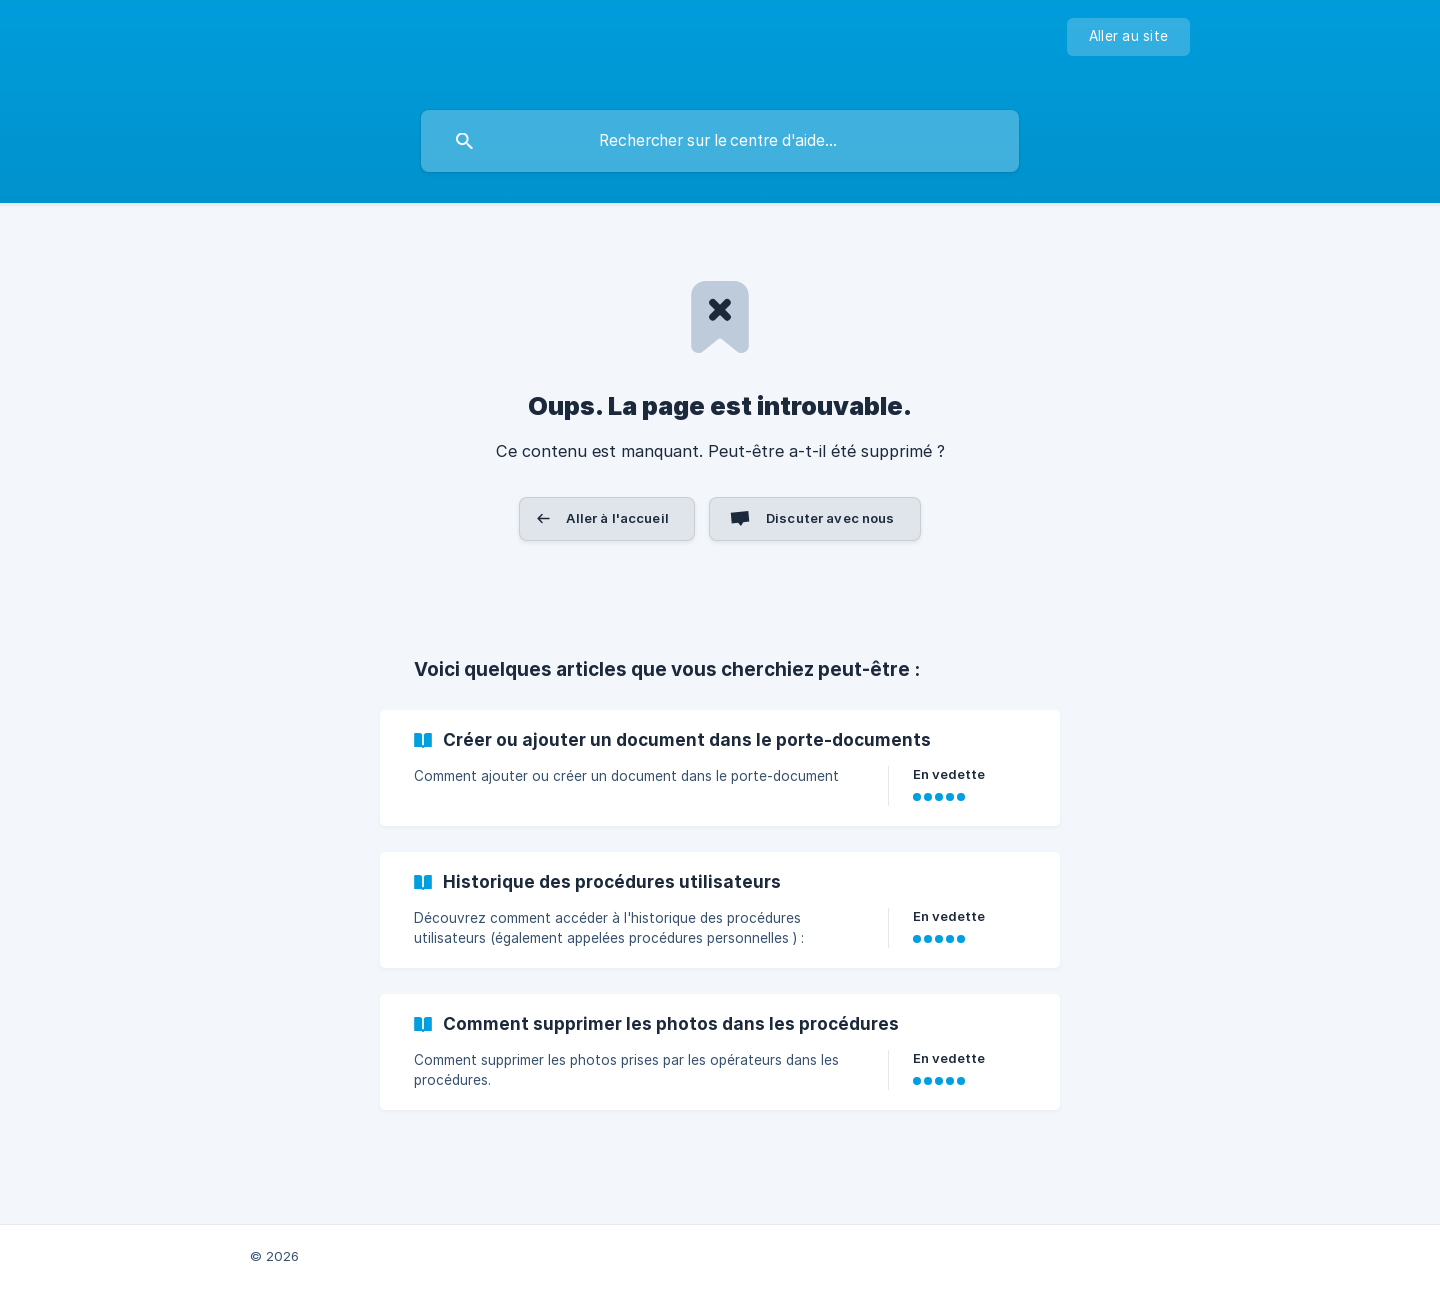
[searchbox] (720, 141)
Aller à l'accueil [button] (617, 518)
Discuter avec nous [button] (830, 518)
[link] (720, 768)
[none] (1128, 37)
